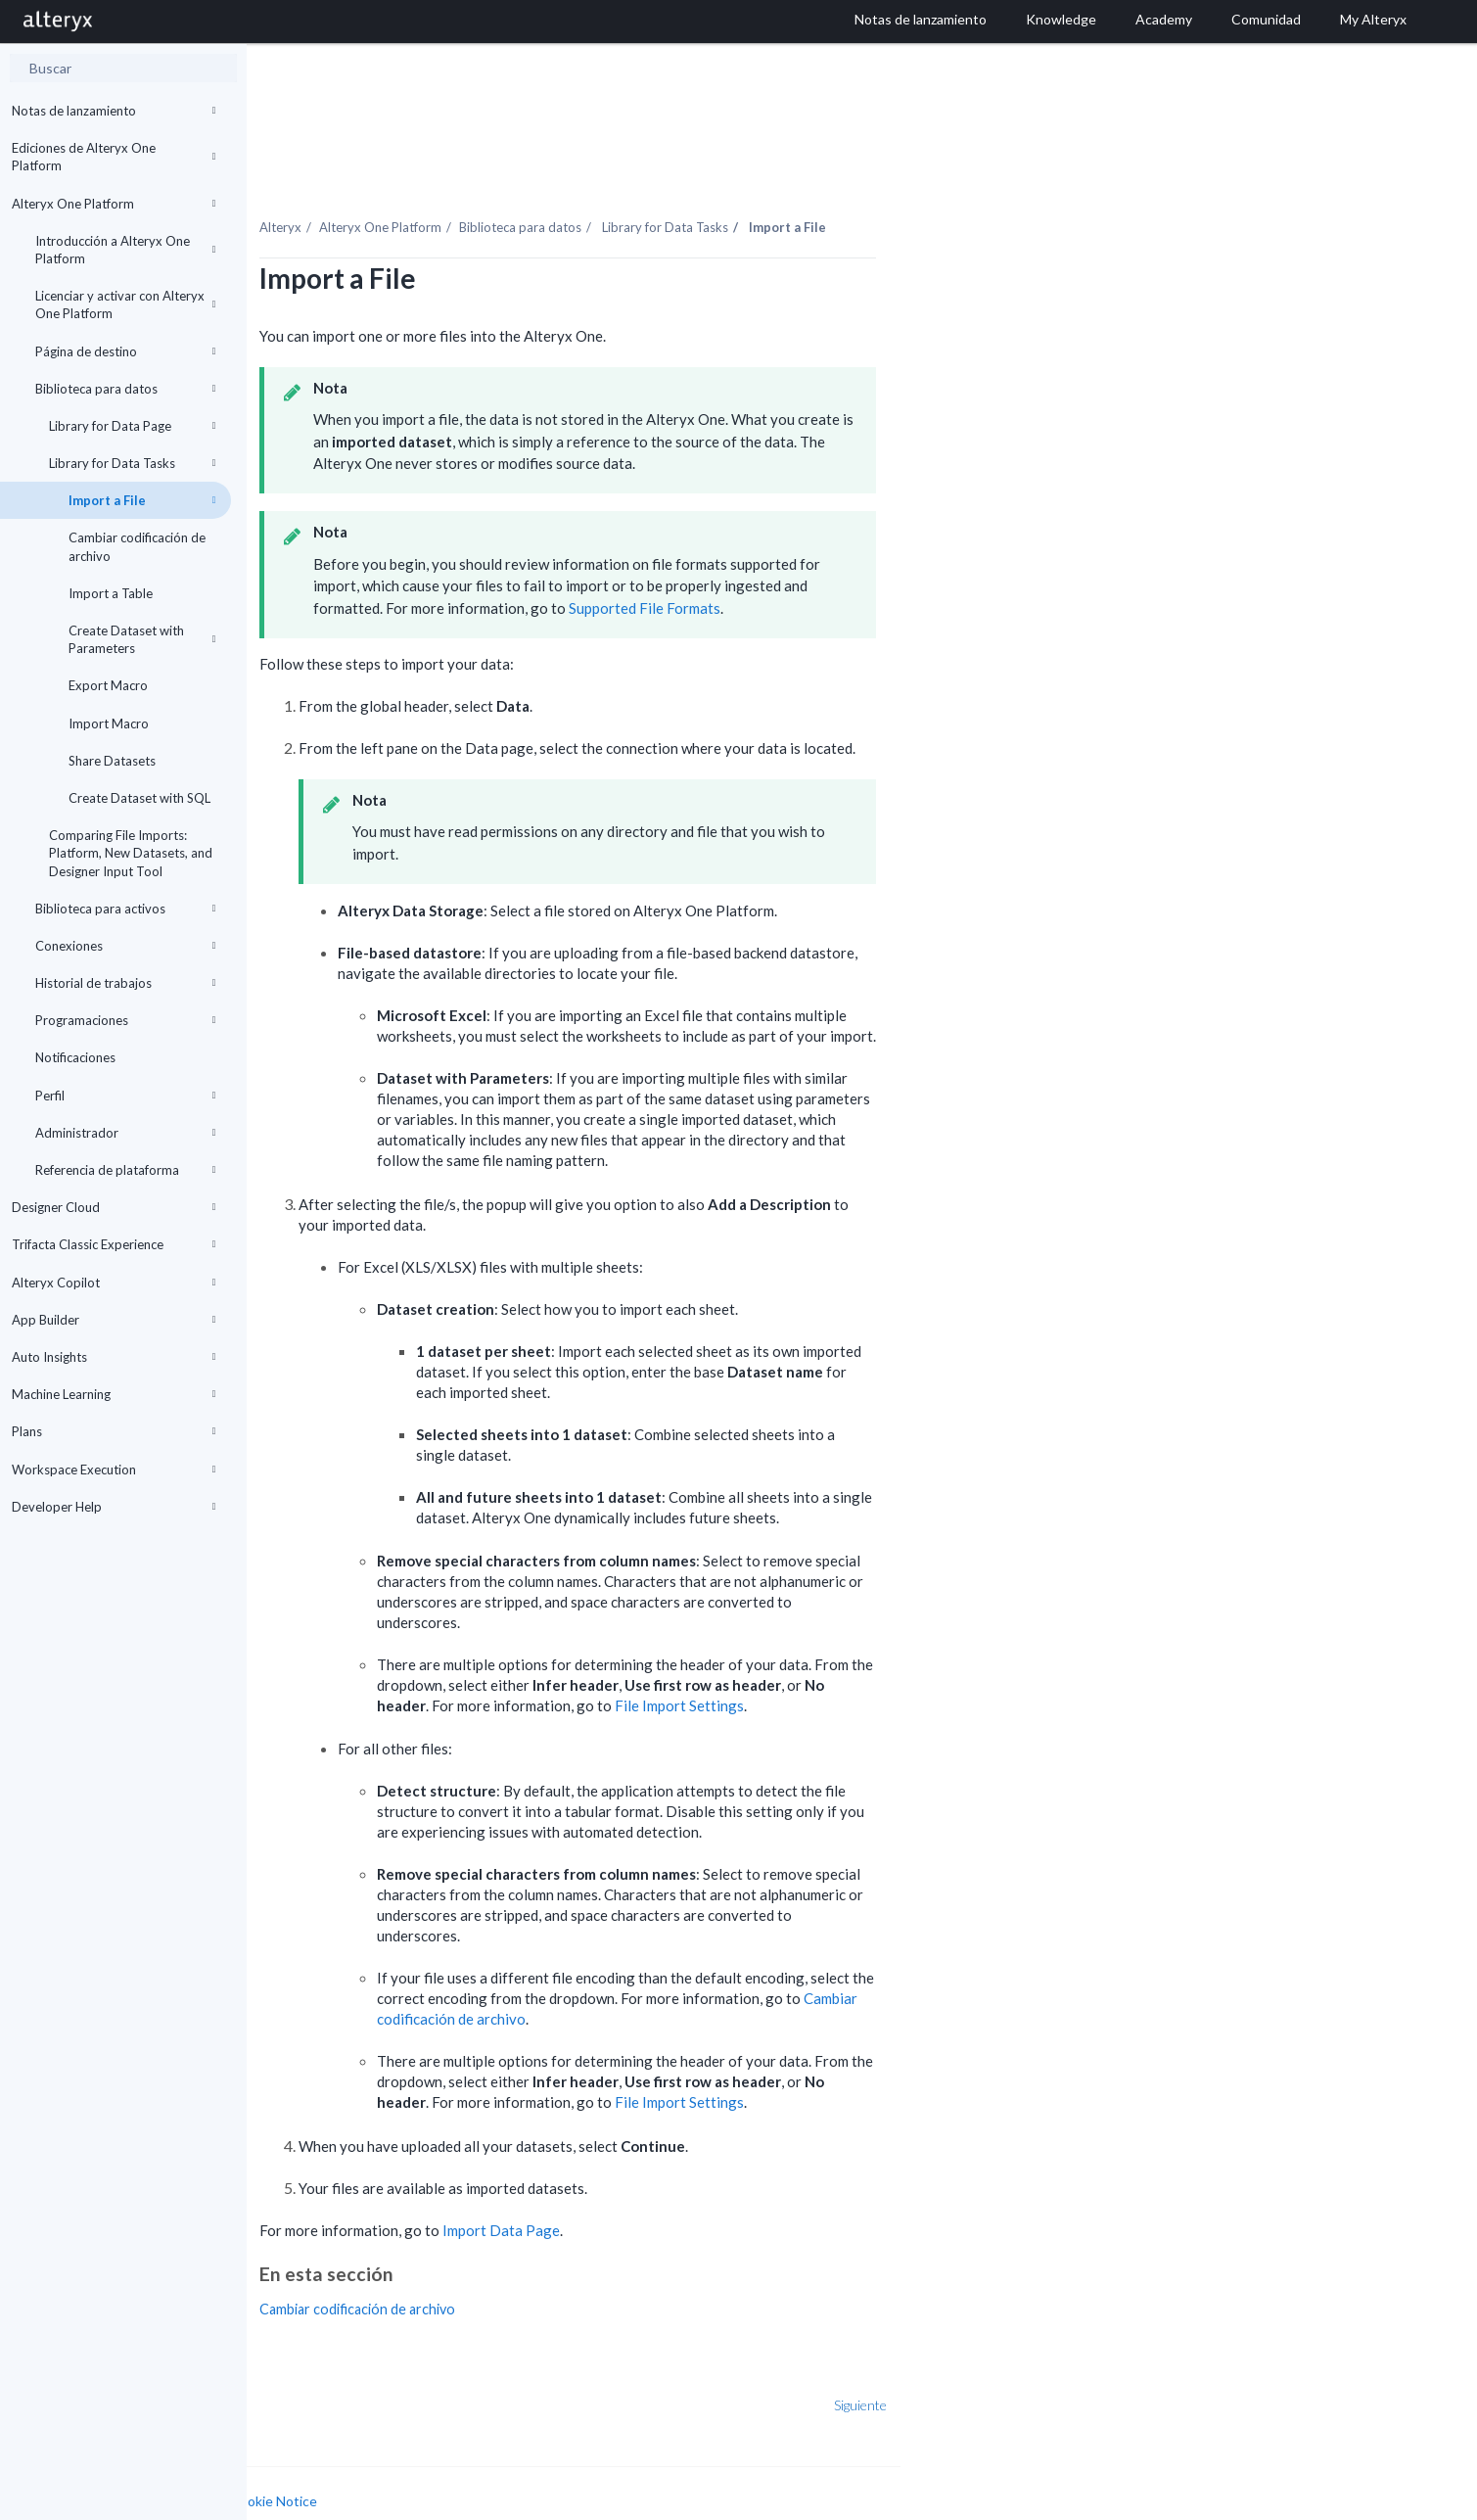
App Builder (114, 1320)
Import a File (142, 500)
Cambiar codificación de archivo (137, 546)
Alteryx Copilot (114, 1282)
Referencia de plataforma (125, 1170)
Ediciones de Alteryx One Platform (114, 156)
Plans (114, 1431)
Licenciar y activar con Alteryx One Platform (125, 304)
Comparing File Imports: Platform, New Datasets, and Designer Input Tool (130, 852)
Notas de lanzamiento (114, 110)
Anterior (310, 2363)
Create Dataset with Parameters (142, 639)
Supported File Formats (836, 566)
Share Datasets (112, 761)
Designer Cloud (114, 1207)
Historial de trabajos (125, 983)
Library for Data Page (132, 426)
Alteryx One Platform (114, 203)
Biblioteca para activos (125, 908)
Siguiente (1053, 2363)
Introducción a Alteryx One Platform (125, 249)
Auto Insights (114, 1357)
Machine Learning (114, 1394)
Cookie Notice (466, 2458)
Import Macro (109, 723)
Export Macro (108, 685)
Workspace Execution (114, 1469)
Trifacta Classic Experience (114, 1244)
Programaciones (125, 1020)
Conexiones (125, 946)
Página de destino (125, 351)
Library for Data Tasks (132, 463)
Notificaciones (75, 1057)
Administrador (125, 1133)
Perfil (125, 1095)
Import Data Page (693, 2188)
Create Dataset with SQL (139, 798)
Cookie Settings (320, 2477)
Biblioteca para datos (125, 389)
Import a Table (111, 593)
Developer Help (114, 1507)
